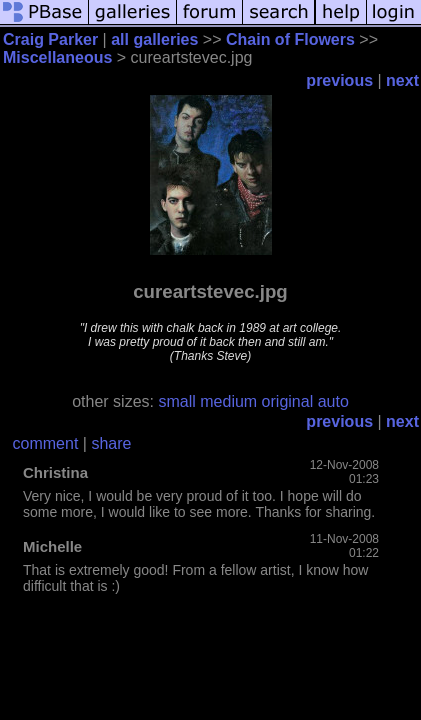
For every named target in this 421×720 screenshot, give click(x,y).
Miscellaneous (57, 57)
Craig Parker (50, 39)
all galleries (154, 39)
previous (339, 80)
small (176, 401)
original (288, 401)
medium (228, 401)
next (402, 80)
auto (333, 401)
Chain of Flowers (290, 39)
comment (46, 443)
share (111, 443)
